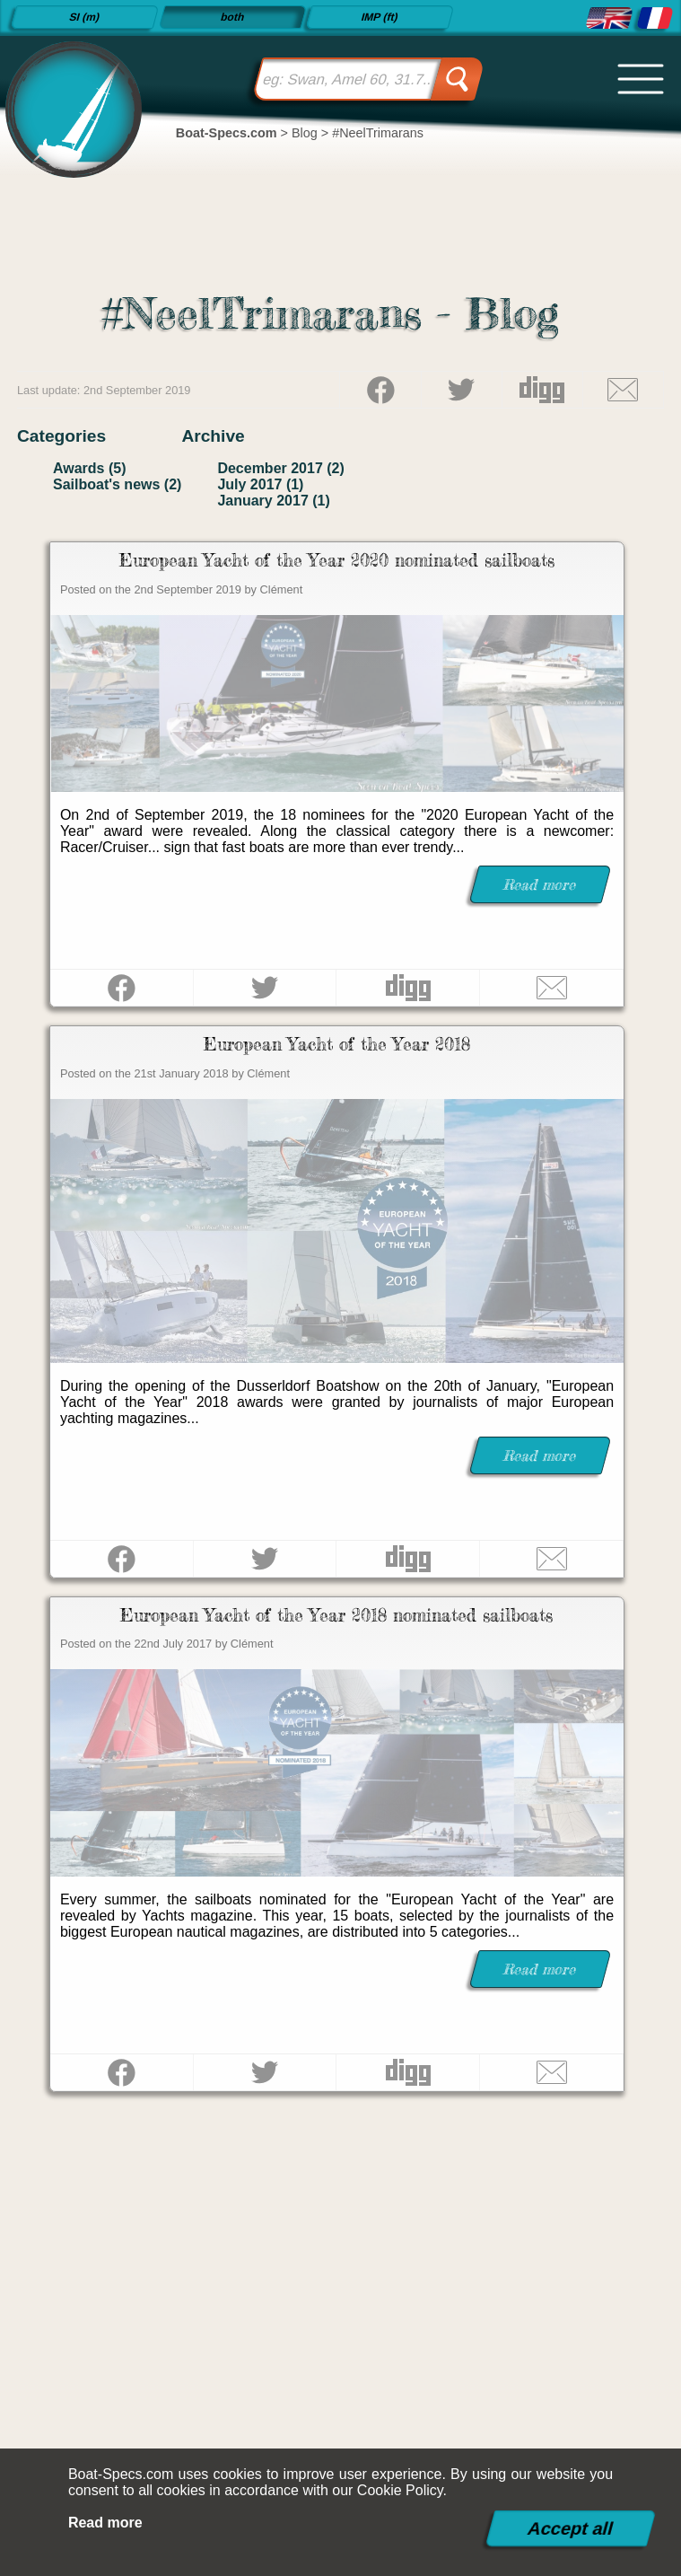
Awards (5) (90, 468)
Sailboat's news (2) (117, 484)
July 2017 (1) (260, 484)
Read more (105, 2522)
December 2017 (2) (280, 468)
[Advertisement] (340, 2304)
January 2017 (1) (273, 500)
